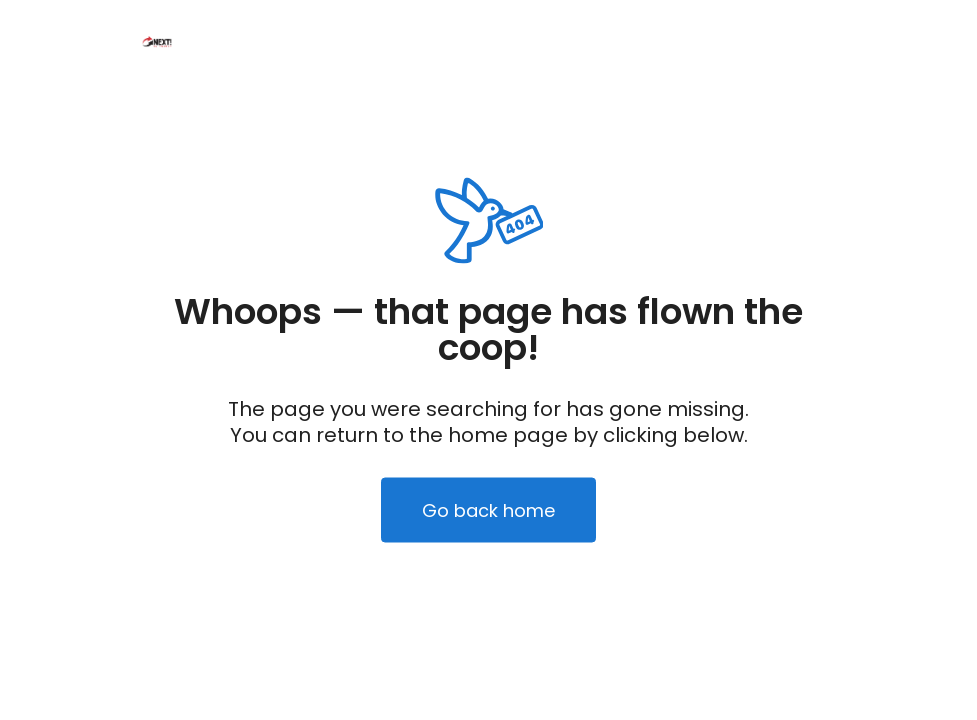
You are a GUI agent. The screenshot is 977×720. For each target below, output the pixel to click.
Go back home (488, 510)
